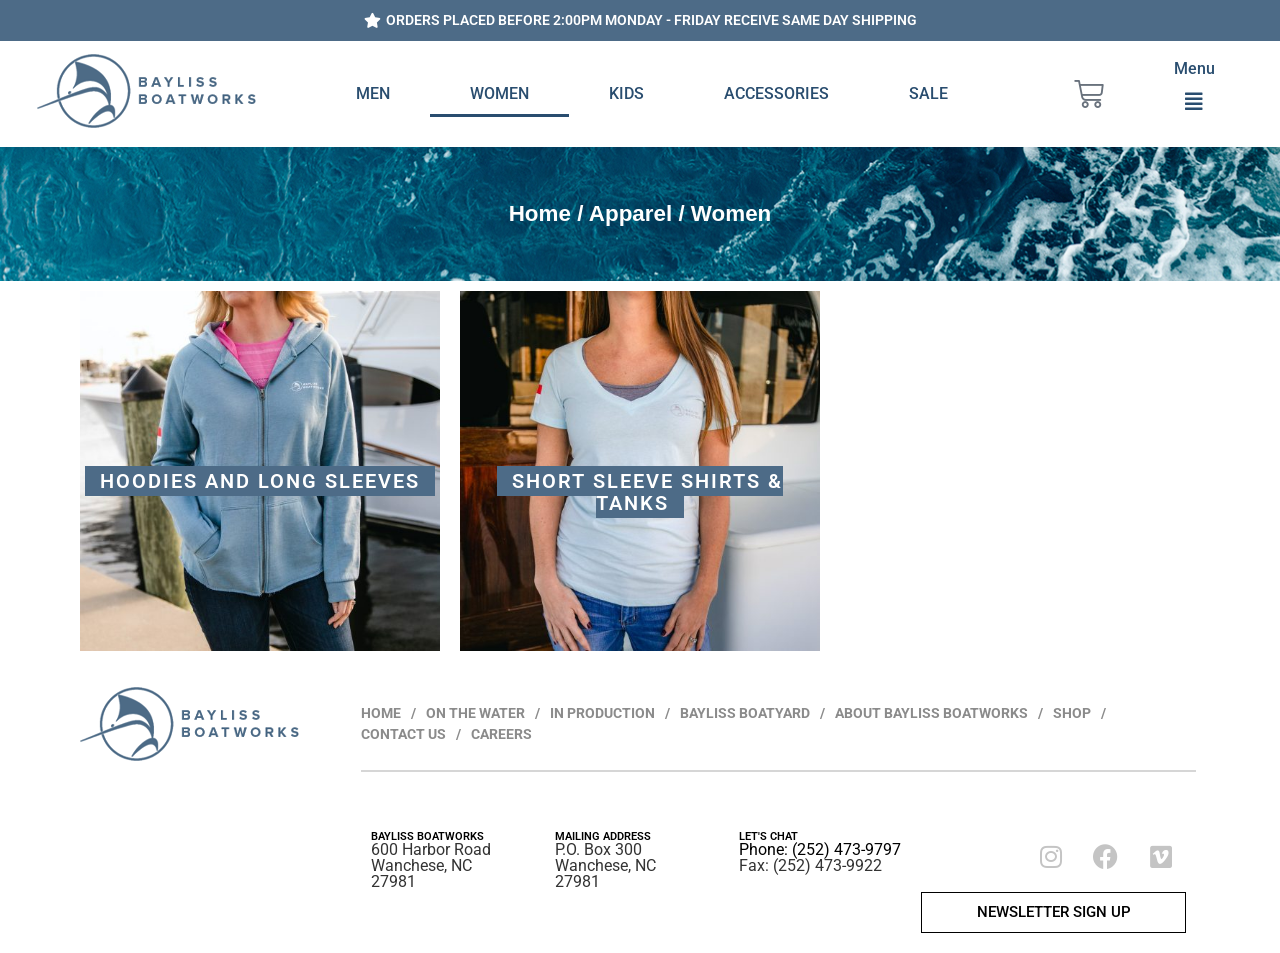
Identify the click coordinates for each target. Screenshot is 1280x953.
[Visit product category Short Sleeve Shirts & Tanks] (640, 471)
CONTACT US (403, 734)
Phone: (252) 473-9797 (820, 849)
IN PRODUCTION (602, 713)
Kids (626, 93)
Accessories (776, 93)
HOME (381, 713)
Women (499, 93)
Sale (928, 93)
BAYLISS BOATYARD (745, 713)
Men (373, 93)
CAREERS (501, 734)
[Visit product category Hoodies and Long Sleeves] (260, 471)
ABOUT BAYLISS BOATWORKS (931, 713)
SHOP (1072, 713)
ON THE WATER (475, 713)
